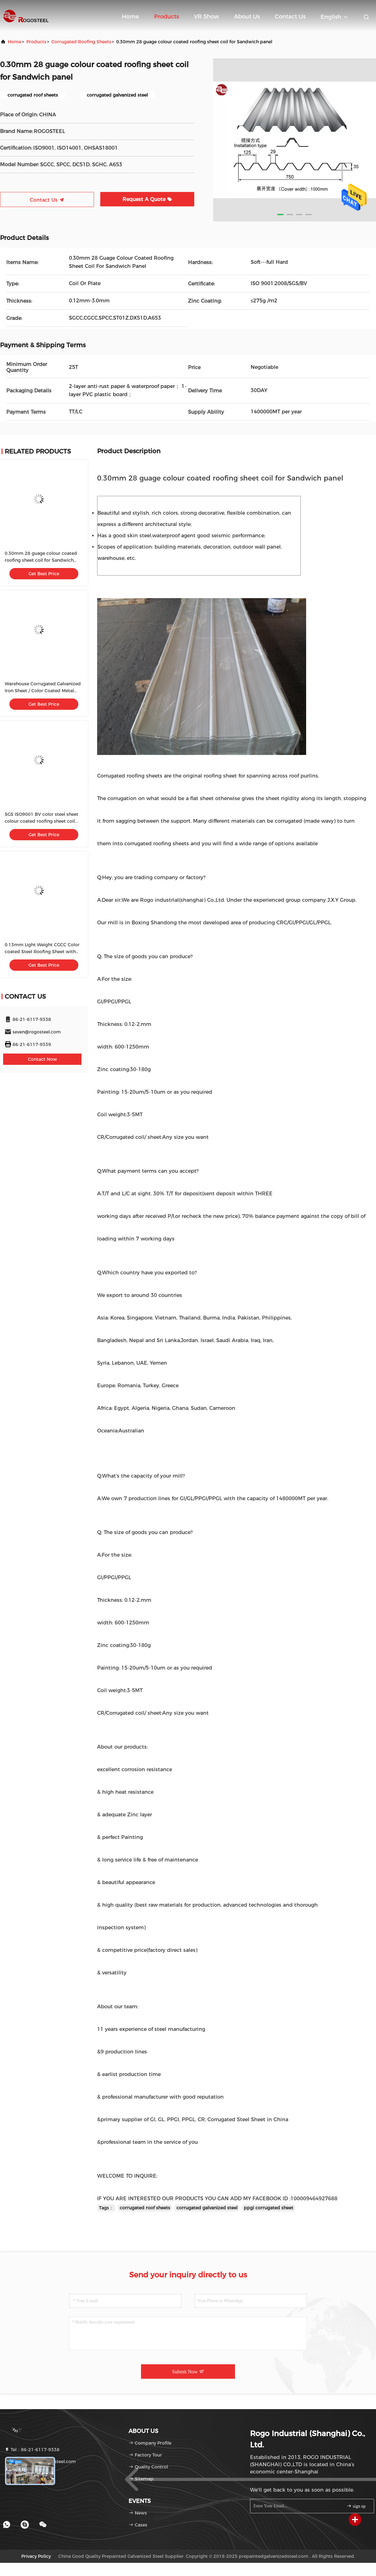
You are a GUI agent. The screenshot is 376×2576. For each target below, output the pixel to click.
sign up (356, 2506)
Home (130, 16)
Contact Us (290, 16)
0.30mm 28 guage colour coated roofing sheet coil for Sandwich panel (41, 560)
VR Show (206, 16)
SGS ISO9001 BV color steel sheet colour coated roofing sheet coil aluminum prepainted (41, 821)
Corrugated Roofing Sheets (81, 42)
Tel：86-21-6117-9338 (32, 2449)
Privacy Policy (36, 2556)
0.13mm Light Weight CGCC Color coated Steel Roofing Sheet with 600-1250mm (42, 951)
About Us (247, 16)
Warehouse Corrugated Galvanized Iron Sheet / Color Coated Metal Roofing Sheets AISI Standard (43, 690)
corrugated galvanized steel (207, 2208)
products (36, 42)
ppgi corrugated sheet (268, 2208)
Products (166, 16)
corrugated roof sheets (145, 2208)
